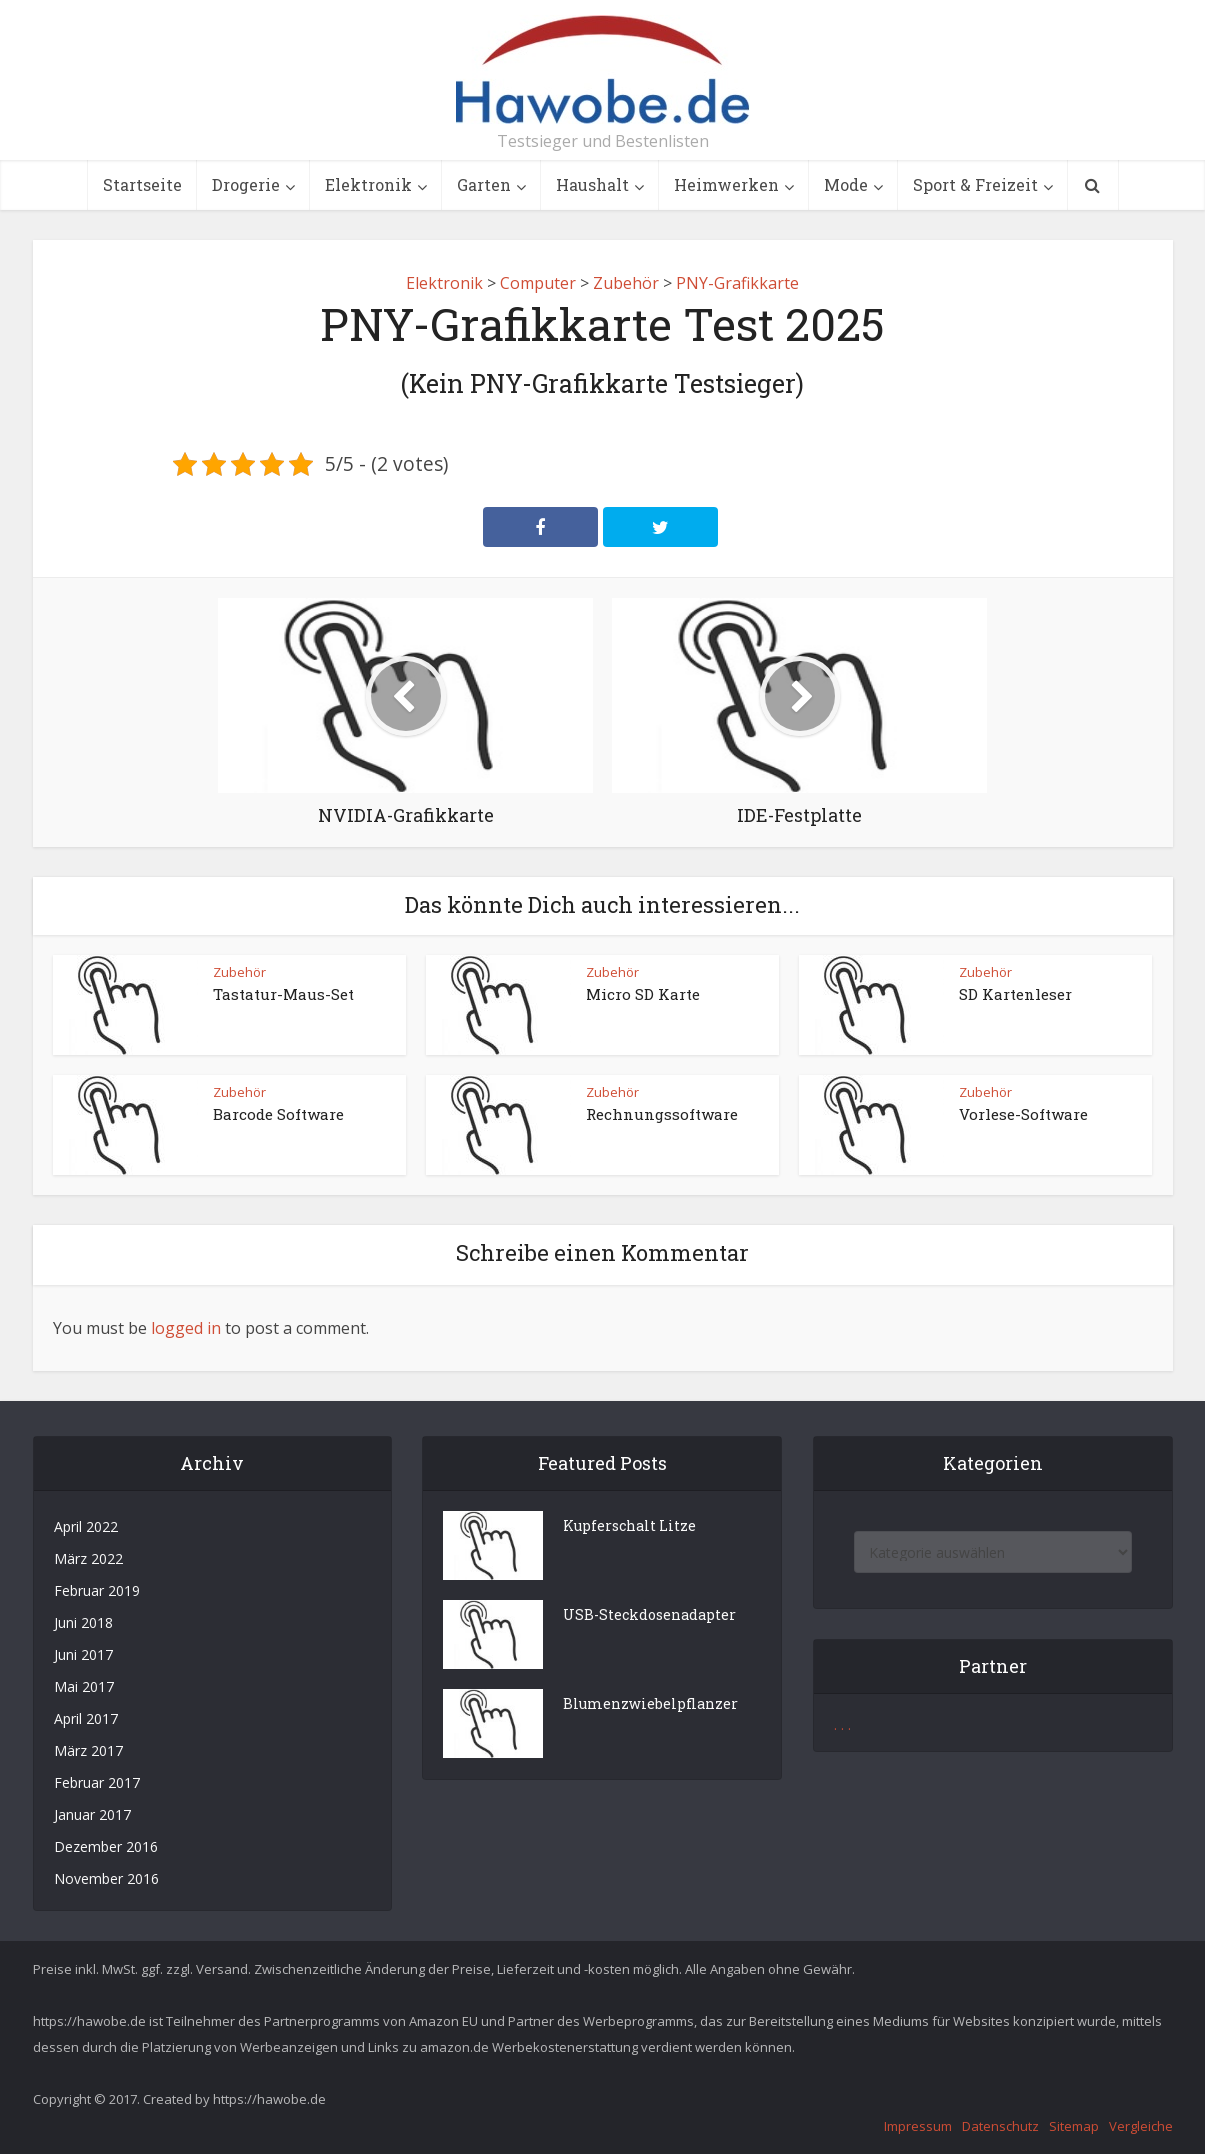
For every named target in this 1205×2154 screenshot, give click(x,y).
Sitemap (1074, 2126)
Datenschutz (1000, 2126)
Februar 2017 (97, 1782)
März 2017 (88, 1750)
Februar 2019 (97, 1590)
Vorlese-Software (1023, 1114)
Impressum (918, 2126)
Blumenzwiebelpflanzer (650, 1703)
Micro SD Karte (643, 994)
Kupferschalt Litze (629, 1525)
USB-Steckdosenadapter (649, 1614)
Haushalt (592, 184)
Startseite (142, 184)
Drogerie (246, 184)
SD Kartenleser (1015, 994)
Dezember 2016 (106, 1846)
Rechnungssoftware (662, 1114)
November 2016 (106, 1878)
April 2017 (86, 1718)
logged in (186, 1328)
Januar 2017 (92, 1814)
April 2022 (86, 1526)
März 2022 (88, 1558)
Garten (484, 184)
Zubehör (239, 972)
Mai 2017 (84, 1686)
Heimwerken (726, 184)
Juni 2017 (83, 1654)
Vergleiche (1141, 2126)
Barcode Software (278, 1114)
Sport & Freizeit (975, 184)
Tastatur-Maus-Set (283, 994)
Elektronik (368, 184)
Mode (846, 184)
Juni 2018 (83, 1622)
